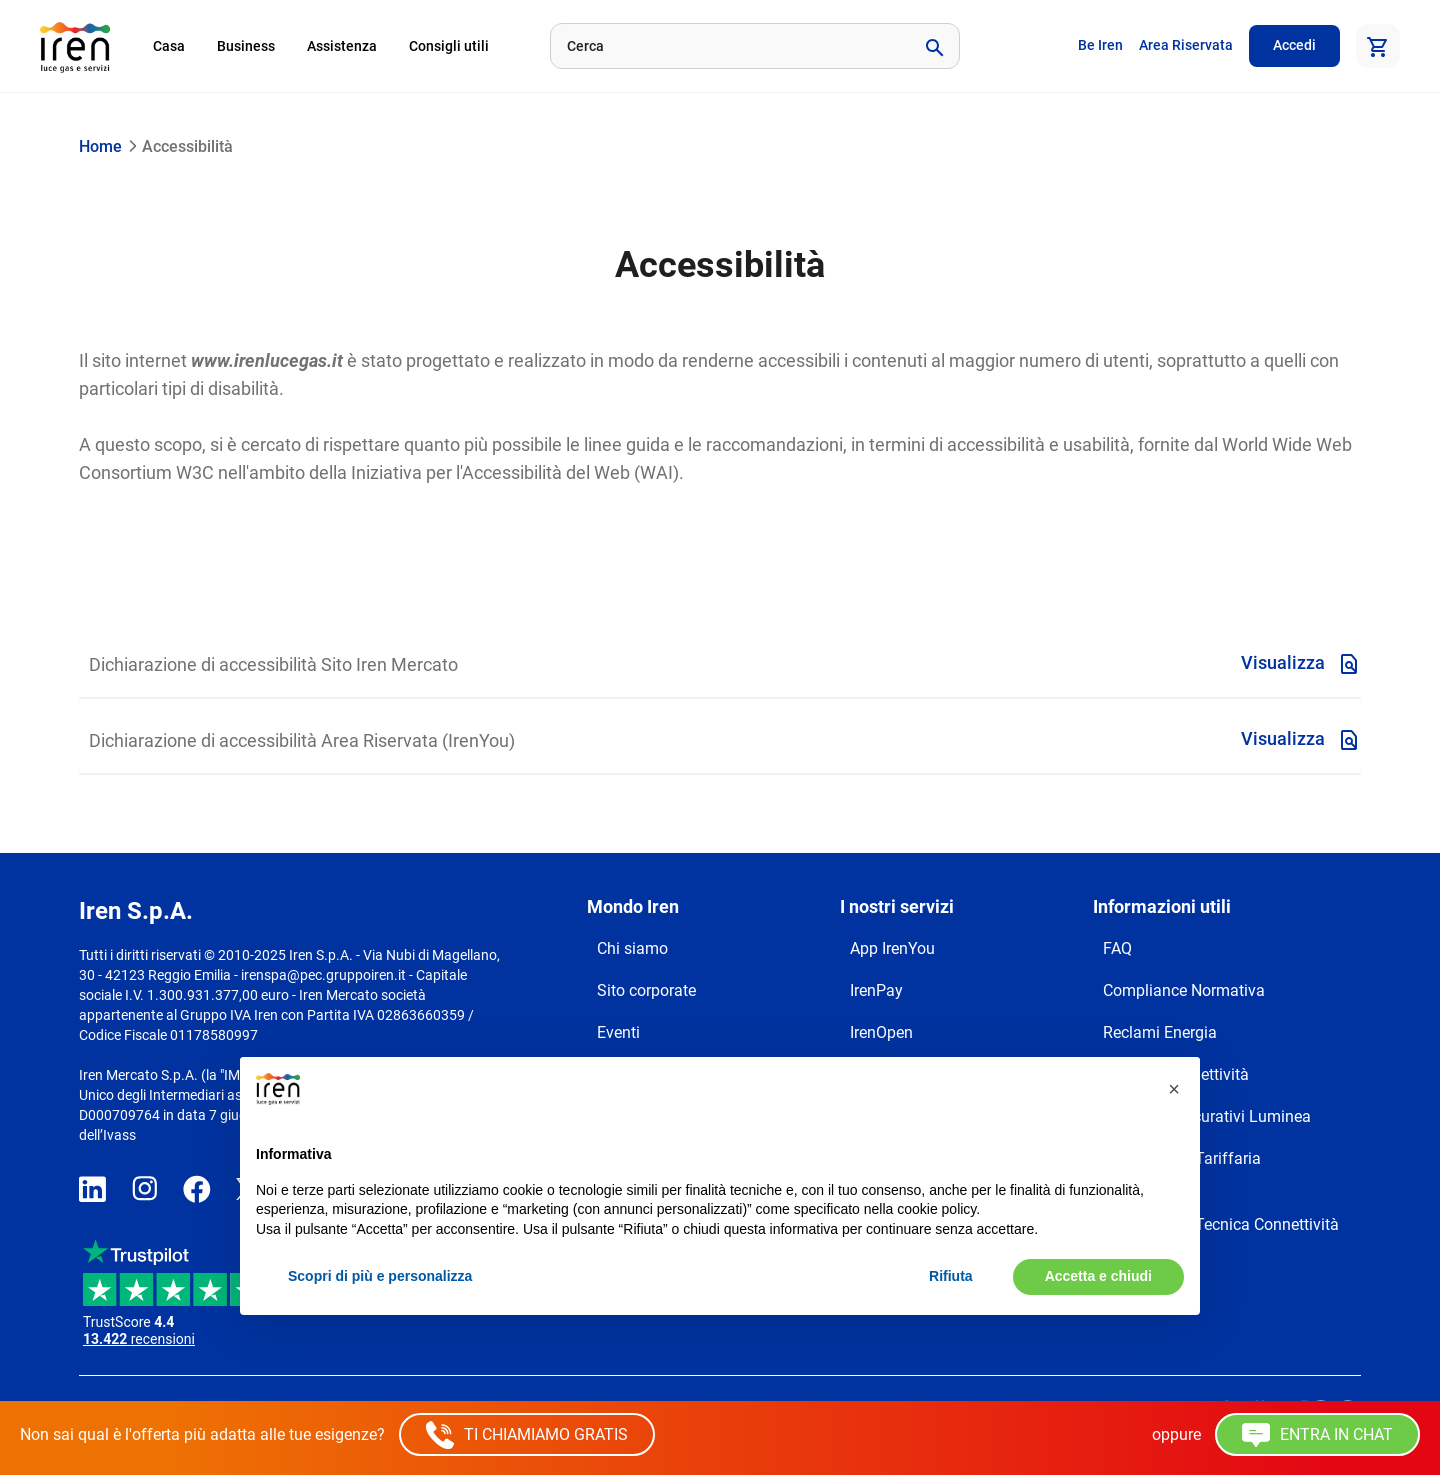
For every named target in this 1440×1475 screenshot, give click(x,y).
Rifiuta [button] (951, 1276)
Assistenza (342, 46)
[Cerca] (729, 46)
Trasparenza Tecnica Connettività (1221, 1224)
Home (100, 146)
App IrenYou (892, 948)
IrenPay (876, 990)
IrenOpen (881, 1032)
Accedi (1294, 45)
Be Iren (1100, 45)
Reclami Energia (1160, 1032)
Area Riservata (1186, 45)
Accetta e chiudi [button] (1098, 1276)
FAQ (1117, 948)
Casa (169, 46)
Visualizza (1301, 664)
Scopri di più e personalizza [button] (380, 1276)
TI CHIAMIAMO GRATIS (527, 1435)
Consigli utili (449, 46)
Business (246, 46)
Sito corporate (646, 990)
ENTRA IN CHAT (1317, 1435)
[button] (1174, 1089)
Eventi (618, 1032)
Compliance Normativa (1184, 990)
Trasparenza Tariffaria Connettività (1182, 1170)
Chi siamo (632, 948)
